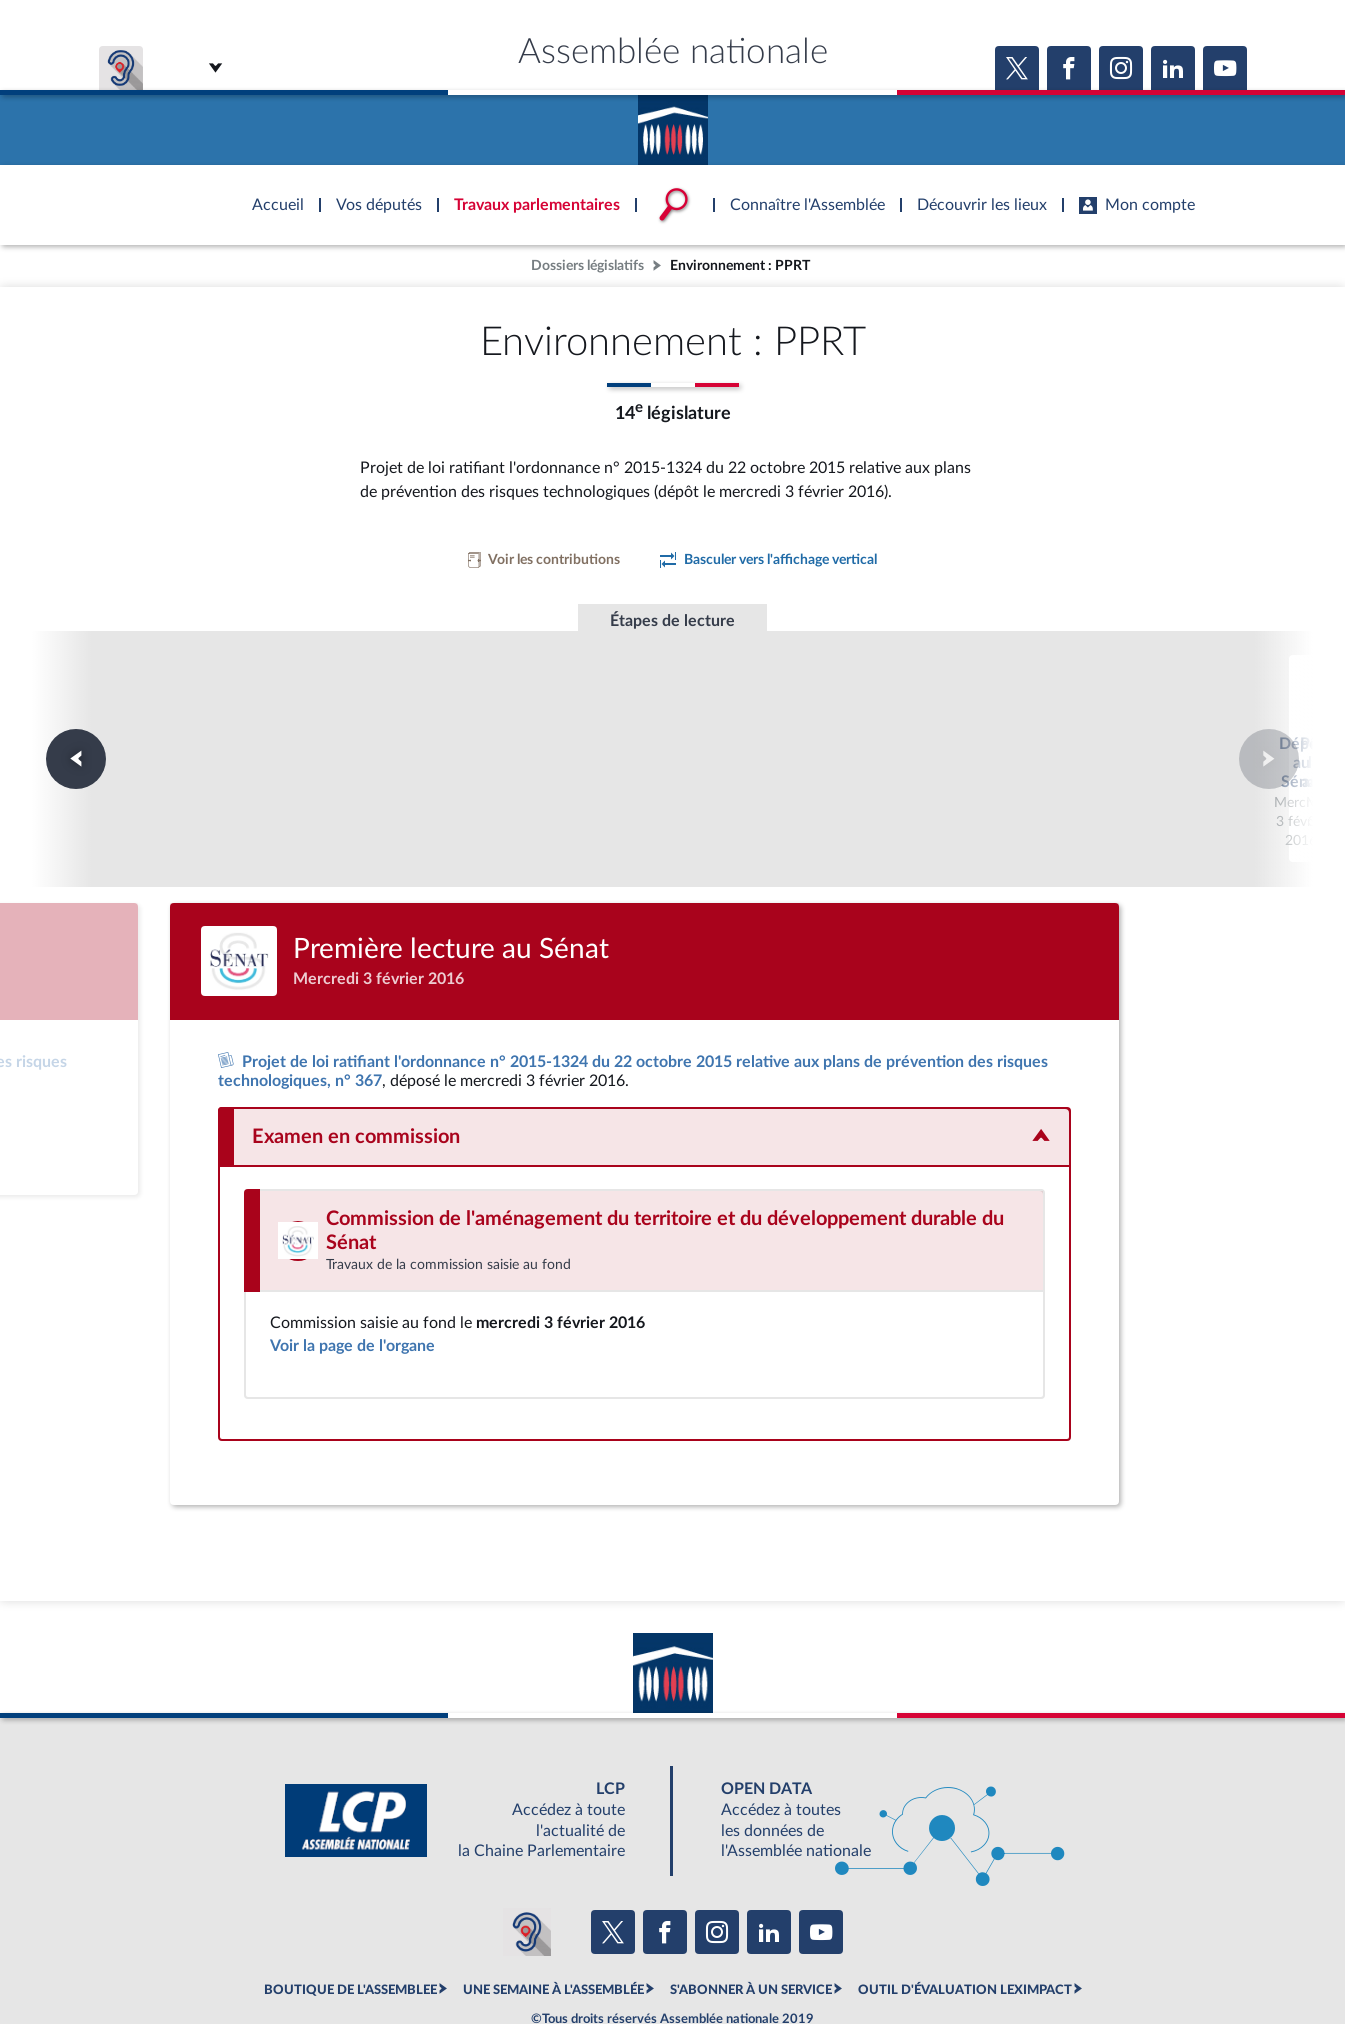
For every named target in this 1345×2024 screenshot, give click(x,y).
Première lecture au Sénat (672, 720)
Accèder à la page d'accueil (673, 123)
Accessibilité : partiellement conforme (564, 1959)
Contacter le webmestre (750, 1959)
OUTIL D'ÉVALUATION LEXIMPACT (965, 1915)
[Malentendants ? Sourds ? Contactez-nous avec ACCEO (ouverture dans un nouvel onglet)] (527, 1856)
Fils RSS (851, 1959)
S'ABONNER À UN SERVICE (751, 1915)
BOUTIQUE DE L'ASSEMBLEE (350, 1915)
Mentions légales (399, 1959)
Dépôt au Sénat (400, 720)
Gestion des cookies (938, 1959)
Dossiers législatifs (587, 265)
